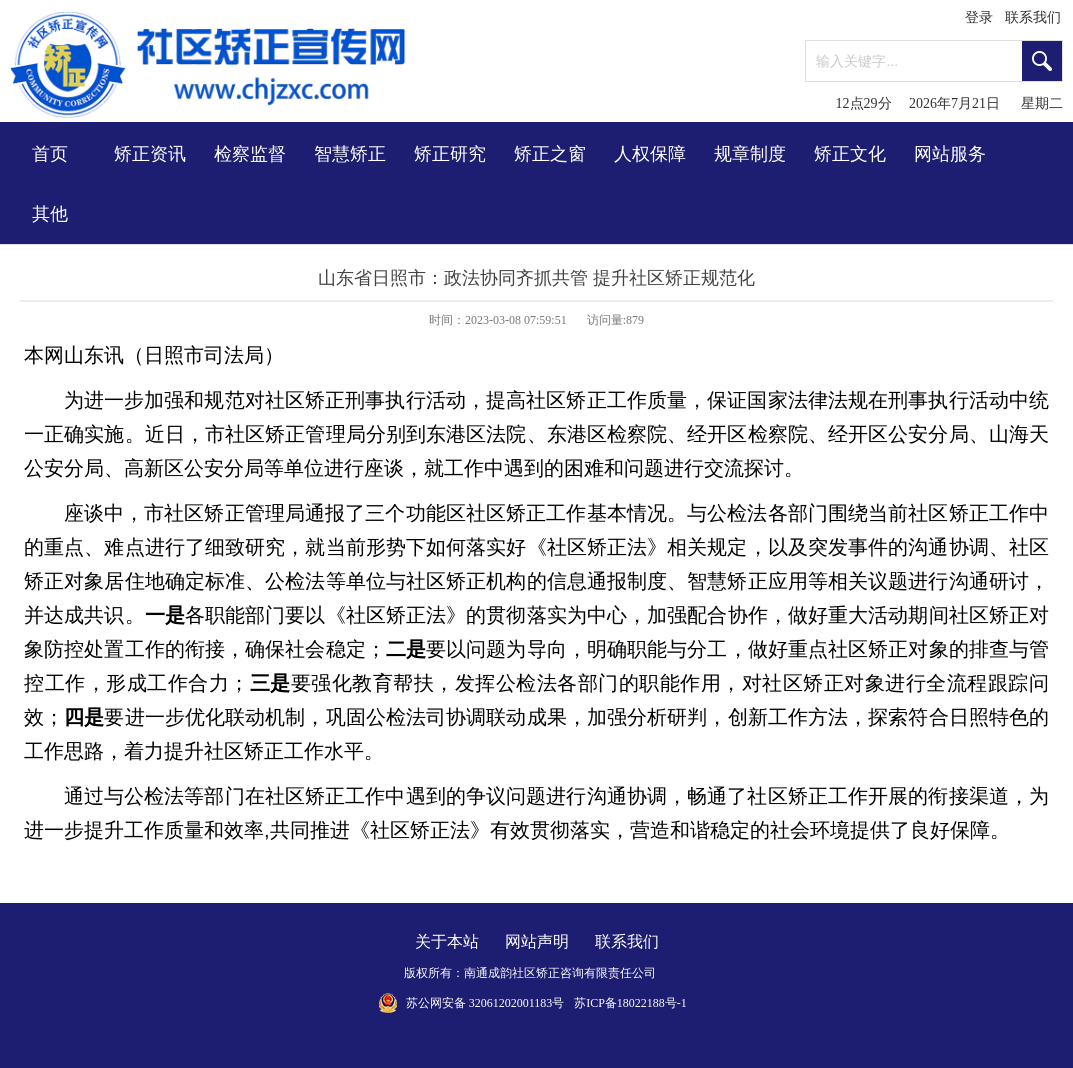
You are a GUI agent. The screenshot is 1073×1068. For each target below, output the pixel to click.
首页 (50, 154)
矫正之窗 (550, 154)
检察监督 (250, 154)
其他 (50, 214)
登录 (979, 17)
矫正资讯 (150, 154)
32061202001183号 (517, 1003)
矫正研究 (450, 154)
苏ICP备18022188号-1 (630, 1003)
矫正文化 (850, 154)
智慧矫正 (350, 154)
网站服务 (950, 154)
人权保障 (650, 154)
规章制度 (750, 154)
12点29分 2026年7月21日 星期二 (950, 103)
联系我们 (1033, 17)
